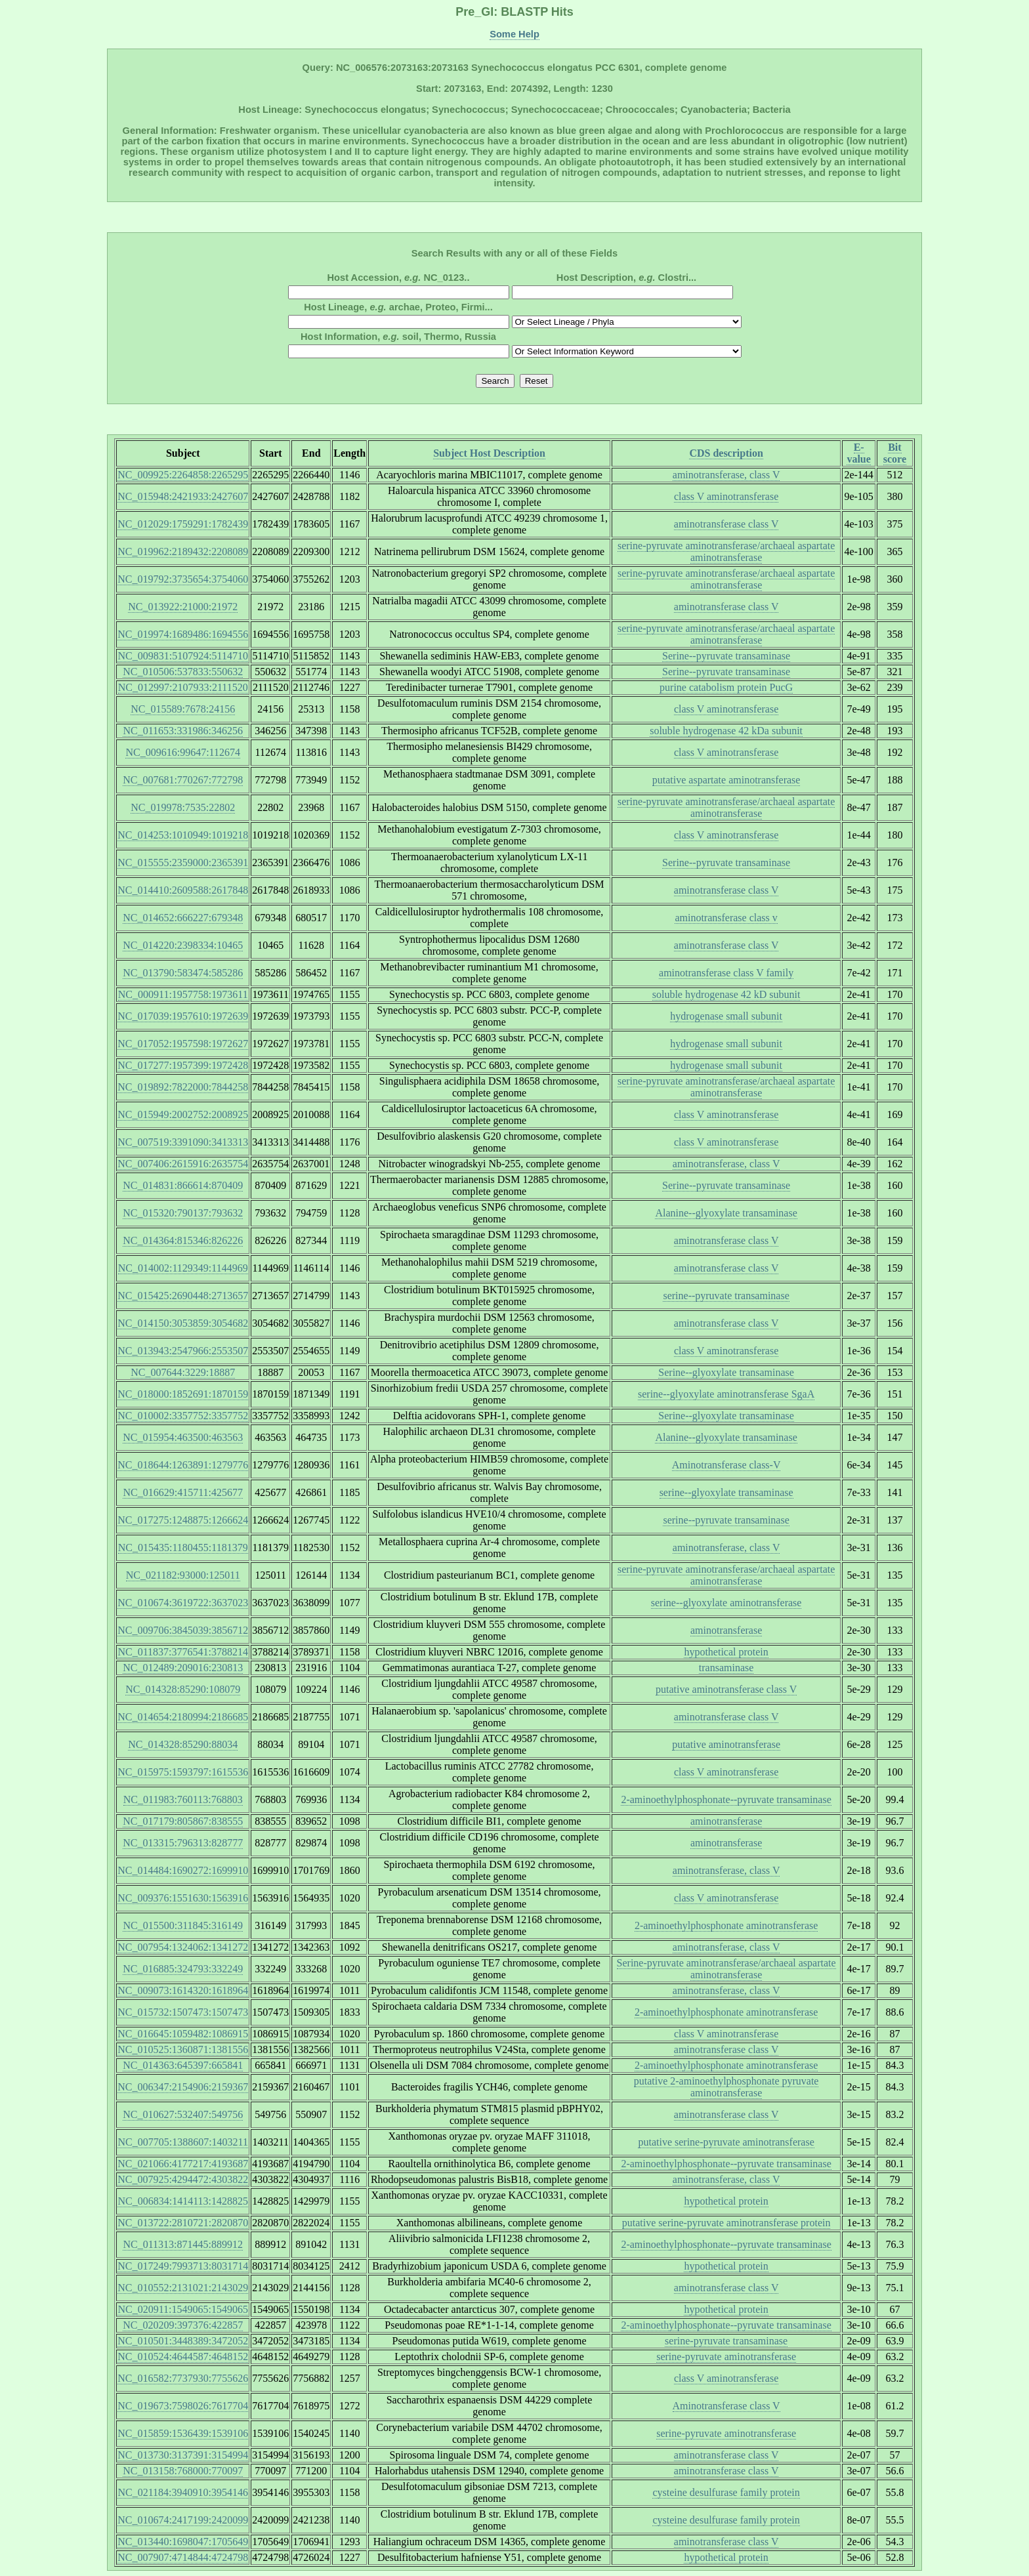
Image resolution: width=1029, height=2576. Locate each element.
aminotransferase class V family (726, 972)
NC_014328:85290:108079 (182, 1689)
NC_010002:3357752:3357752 (182, 1415)
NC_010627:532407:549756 (183, 2114)
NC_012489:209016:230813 (183, 1667)
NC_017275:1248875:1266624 (182, 1520)
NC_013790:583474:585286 (183, 972)
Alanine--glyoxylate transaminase (726, 1212)
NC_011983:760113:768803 (183, 1799)
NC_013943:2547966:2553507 (182, 1350)
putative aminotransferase (726, 1744)
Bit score (894, 453)
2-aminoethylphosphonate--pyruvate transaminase (726, 1799)
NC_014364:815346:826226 (183, 1240)
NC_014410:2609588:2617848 (182, 890)
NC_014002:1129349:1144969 (183, 1268)
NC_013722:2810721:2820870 (182, 2222)
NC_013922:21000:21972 (183, 606)
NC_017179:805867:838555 (183, 1821)
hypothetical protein (726, 1651)
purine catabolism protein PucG (726, 687)
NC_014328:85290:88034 (183, 1744)
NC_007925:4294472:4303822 (182, 2179)
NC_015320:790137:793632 (183, 1212)
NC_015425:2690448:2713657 (182, 1295)
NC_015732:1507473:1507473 (182, 2012)
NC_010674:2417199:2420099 (182, 2519)
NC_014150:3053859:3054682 (182, 1323)
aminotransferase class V (726, 524)
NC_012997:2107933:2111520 (183, 687)
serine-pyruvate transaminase (726, 2340)
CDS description (726, 453)
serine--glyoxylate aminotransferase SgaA (726, 1394)
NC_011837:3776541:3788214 (182, 1651)
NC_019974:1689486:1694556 (182, 634)
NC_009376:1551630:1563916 (182, 1897)
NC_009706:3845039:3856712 (182, 1630)
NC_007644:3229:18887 (183, 1372)
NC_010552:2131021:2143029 (182, 2287)
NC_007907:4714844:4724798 (182, 2557)
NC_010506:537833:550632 (183, 671)
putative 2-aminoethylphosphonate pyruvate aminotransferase (726, 2086)
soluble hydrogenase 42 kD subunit (726, 994)
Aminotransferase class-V (726, 1464)
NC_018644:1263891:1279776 (182, 1464)
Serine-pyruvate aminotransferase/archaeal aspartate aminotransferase (726, 1968)
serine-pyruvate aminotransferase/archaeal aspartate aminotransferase (726, 551)
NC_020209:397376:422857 (183, 2325)
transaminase (726, 1667)
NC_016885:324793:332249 (183, 1968)
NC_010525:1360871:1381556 (182, 2049)
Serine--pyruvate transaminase (726, 655)
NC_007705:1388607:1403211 (182, 2142)
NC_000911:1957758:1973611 (183, 994)
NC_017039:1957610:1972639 (182, 1016)
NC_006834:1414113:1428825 (182, 2201)
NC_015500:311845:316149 (183, 1925)
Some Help (514, 34)
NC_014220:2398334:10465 (183, 945)
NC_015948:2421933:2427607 (182, 496)
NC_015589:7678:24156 (183, 709)
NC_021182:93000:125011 (183, 1575)
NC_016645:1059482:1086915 (182, 2033)
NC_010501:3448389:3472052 (182, 2340)
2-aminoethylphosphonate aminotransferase (726, 1925)
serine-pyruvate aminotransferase (726, 2356)
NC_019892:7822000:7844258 (182, 1086)
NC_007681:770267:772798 (183, 779)
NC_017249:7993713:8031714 (182, 2266)
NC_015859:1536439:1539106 (182, 2433)
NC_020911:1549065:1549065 (182, 2309)
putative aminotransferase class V (726, 1689)
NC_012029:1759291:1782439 (182, 524)
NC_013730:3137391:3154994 (182, 2455)
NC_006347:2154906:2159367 (182, 2086)
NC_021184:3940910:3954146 (182, 2492)
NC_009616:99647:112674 (182, 752)
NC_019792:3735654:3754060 (182, 579)
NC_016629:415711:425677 (183, 1492)
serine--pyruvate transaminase (726, 1295)
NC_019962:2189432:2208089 (182, 551)
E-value (858, 453)
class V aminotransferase (726, 496)
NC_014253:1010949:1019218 (182, 835)
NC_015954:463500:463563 (183, 1437)
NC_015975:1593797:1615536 (182, 1771)
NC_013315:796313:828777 (183, 1842)
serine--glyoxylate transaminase (726, 1492)
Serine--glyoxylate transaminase (726, 1372)
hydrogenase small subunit (726, 1016)
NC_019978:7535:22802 (183, 807)
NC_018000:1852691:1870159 (182, 1394)
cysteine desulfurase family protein (725, 2492)
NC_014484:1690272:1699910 (182, 1870)
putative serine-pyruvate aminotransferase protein (726, 2222)
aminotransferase (726, 1630)
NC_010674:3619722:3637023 (182, 1602)
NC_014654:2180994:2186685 (182, 1716)
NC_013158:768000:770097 (183, 2470)
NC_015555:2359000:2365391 (182, 862)
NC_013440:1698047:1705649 (182, 2541)
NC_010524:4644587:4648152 (182, 2356)
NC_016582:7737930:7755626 (182, 2378)
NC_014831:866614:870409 (183, 1185)
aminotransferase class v (726, 917)
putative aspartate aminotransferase (726, 779)
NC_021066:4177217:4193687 (182, 2163)
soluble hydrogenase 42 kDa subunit (726, 730)
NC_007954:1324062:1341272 (182, 1947)
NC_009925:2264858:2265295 (182, 474)
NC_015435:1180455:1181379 (183, 1547)
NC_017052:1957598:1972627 (182, 1043)
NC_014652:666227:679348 (183, 917)
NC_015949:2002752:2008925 (182, 1114)
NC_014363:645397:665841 (183, 2065)
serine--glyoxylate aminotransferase (726, 1602)
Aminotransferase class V (726, 2405)
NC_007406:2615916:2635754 (182, 1163)
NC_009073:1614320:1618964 (182, 1990)
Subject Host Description (489, 453)
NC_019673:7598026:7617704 (182, 2405)
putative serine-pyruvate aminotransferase (726, 2142)
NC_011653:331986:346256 (183, 730)
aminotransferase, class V (726, 474)
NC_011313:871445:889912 (183, 2244)
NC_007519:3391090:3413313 (182, 1142)
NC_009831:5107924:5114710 (182, 655)
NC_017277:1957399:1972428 (182, 1065)
